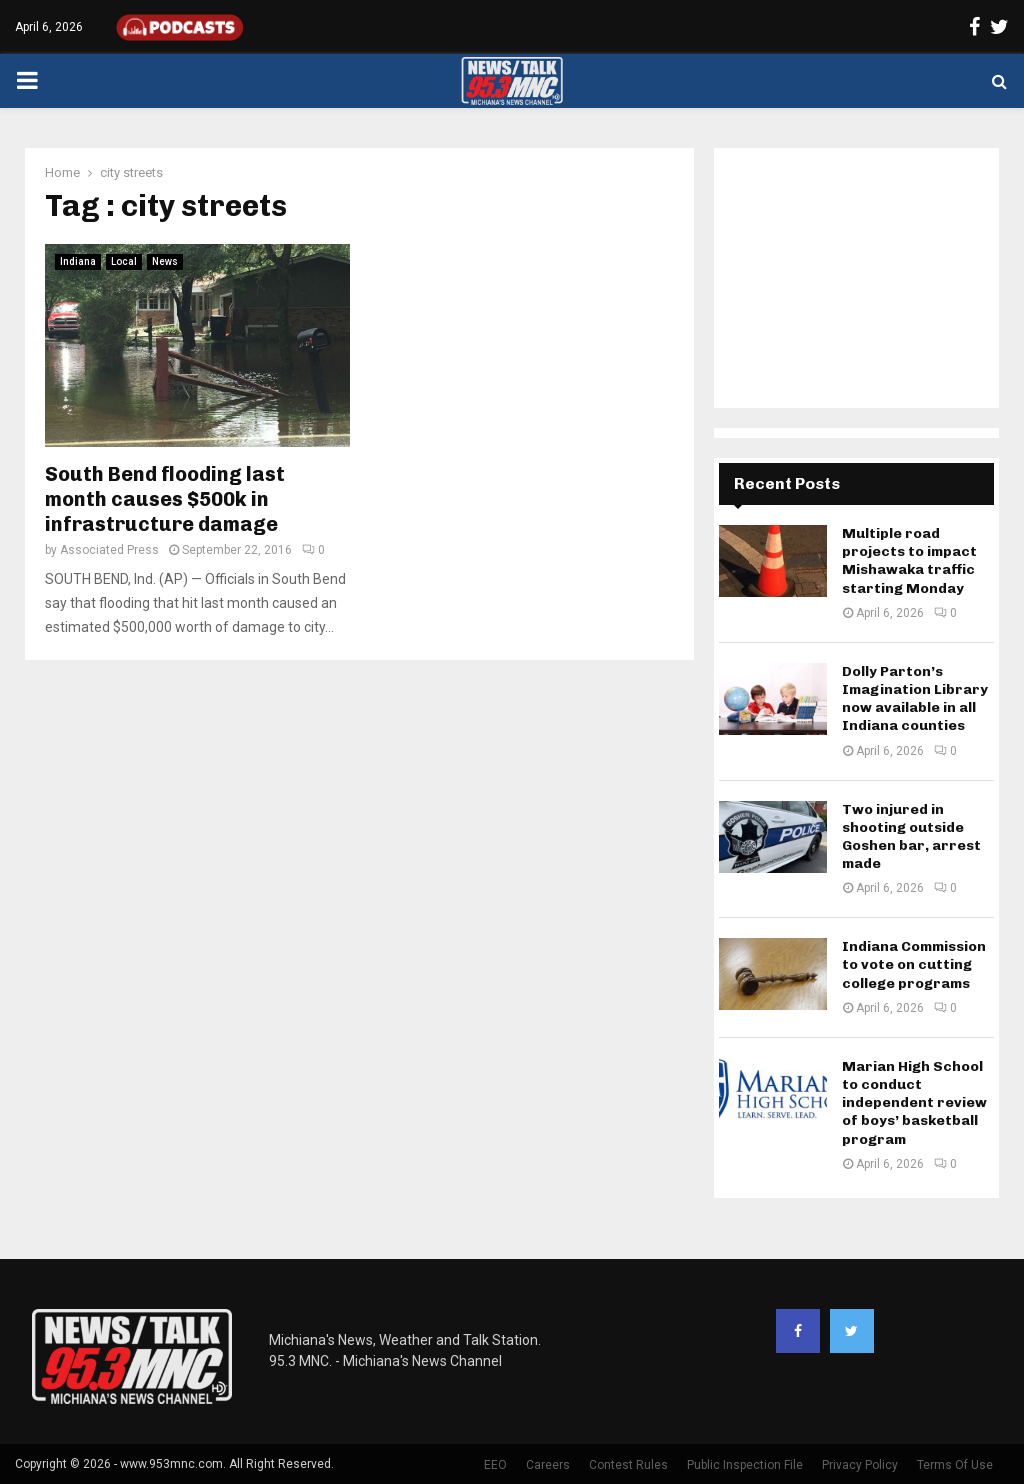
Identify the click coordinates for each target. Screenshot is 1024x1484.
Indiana (78, 261)
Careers (548, 1465)
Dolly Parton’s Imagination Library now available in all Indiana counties (915, 699)
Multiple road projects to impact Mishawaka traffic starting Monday (909, 561)
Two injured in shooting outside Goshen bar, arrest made (911, 837)
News (165, 261)
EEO (495, 1465)
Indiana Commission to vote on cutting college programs (914, 964)
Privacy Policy (860, 1465)
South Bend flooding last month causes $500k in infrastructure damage (165, 499)
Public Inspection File (745, 1465)
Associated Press (109, 550)
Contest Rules (628, 1465)
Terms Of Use (955, 1465)
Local (124, 261)
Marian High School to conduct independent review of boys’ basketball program (914, 1103)
